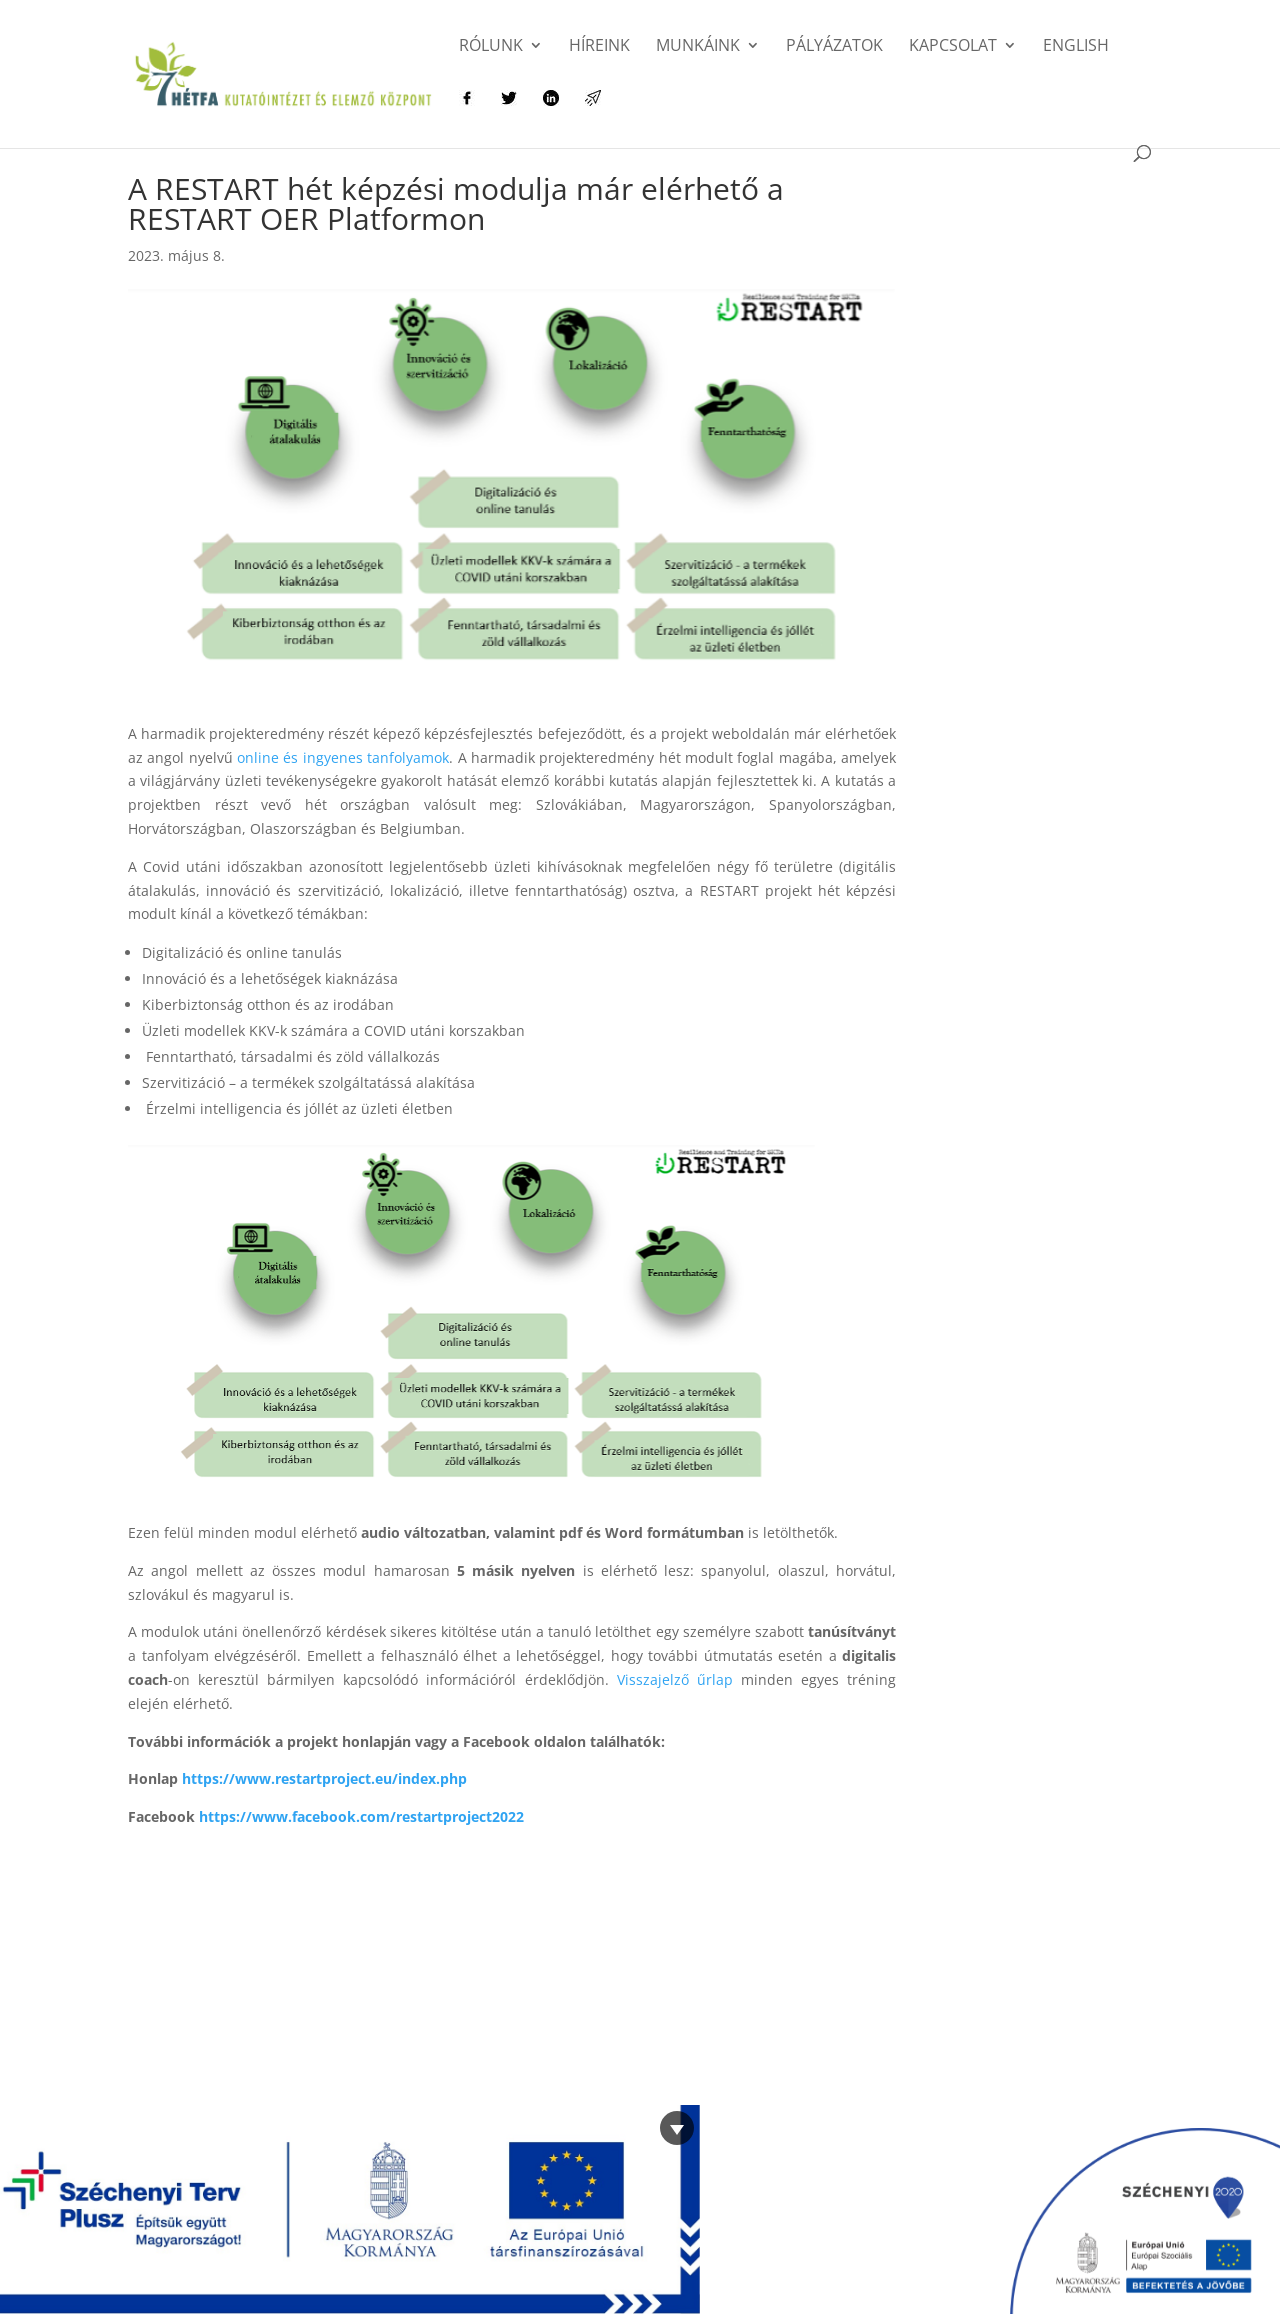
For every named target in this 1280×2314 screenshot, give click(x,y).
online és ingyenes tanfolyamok (343, 757)
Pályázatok (834, 47)
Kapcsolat (953, 47)
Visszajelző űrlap (675, 1679)
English (1076, 47)
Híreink (599, 47)
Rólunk (491, 47)
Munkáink (698, 47)
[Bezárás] (677, 2128)
